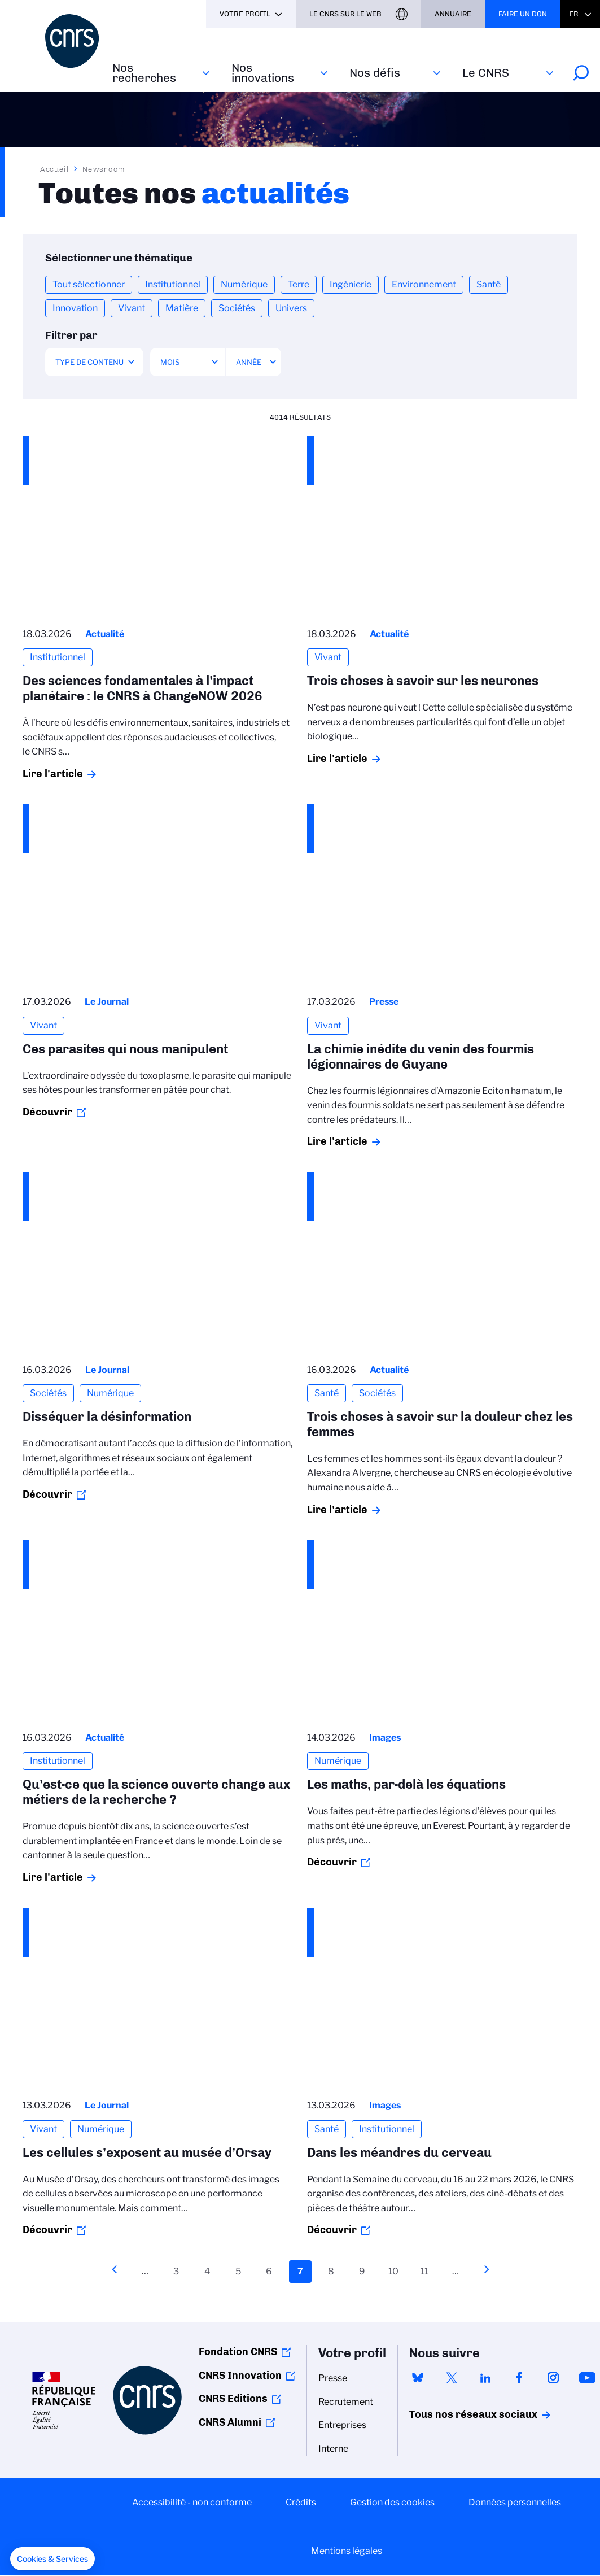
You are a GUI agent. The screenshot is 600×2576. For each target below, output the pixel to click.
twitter (451, 2378)
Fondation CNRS (238, 2352)
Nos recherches (144, 72)
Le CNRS (485, 73)
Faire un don (522, 14)
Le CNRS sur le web (345, 14)
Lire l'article (53, 774)
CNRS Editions (233, 2398)
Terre (298, 284)
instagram (553, 2378)
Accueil (54, 168)
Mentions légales (346, 2551)
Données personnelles (514, 2502)
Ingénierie (350, 284)
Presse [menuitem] (332, 2378)
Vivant (131, 308)
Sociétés (236, 308)
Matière (181, 308)
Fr (574, 14)
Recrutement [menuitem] (345, 2401)
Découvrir (47, 1112)
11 (427, 2270)
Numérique (244, 284)
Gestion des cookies (392, 2502)
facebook (519, 2378)
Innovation (75, 308)
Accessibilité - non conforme (192, 2502)
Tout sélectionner (88, 284)
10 (396, 2270)
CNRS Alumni (230, 2422)
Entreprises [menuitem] (342, 2425)
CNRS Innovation (240, 2375)
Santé (488, 284)
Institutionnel (172, 284)
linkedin (485, 2378)
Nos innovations (262, 72)
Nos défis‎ (374, 73)
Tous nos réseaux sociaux (453, 2414)
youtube (587, 2378)
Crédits (301, 2502)
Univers (291, 308)
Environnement (424, 284)
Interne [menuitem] (333, 2448)
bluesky (417, 2378)
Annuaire (453, 14)
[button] (52, 2559)
